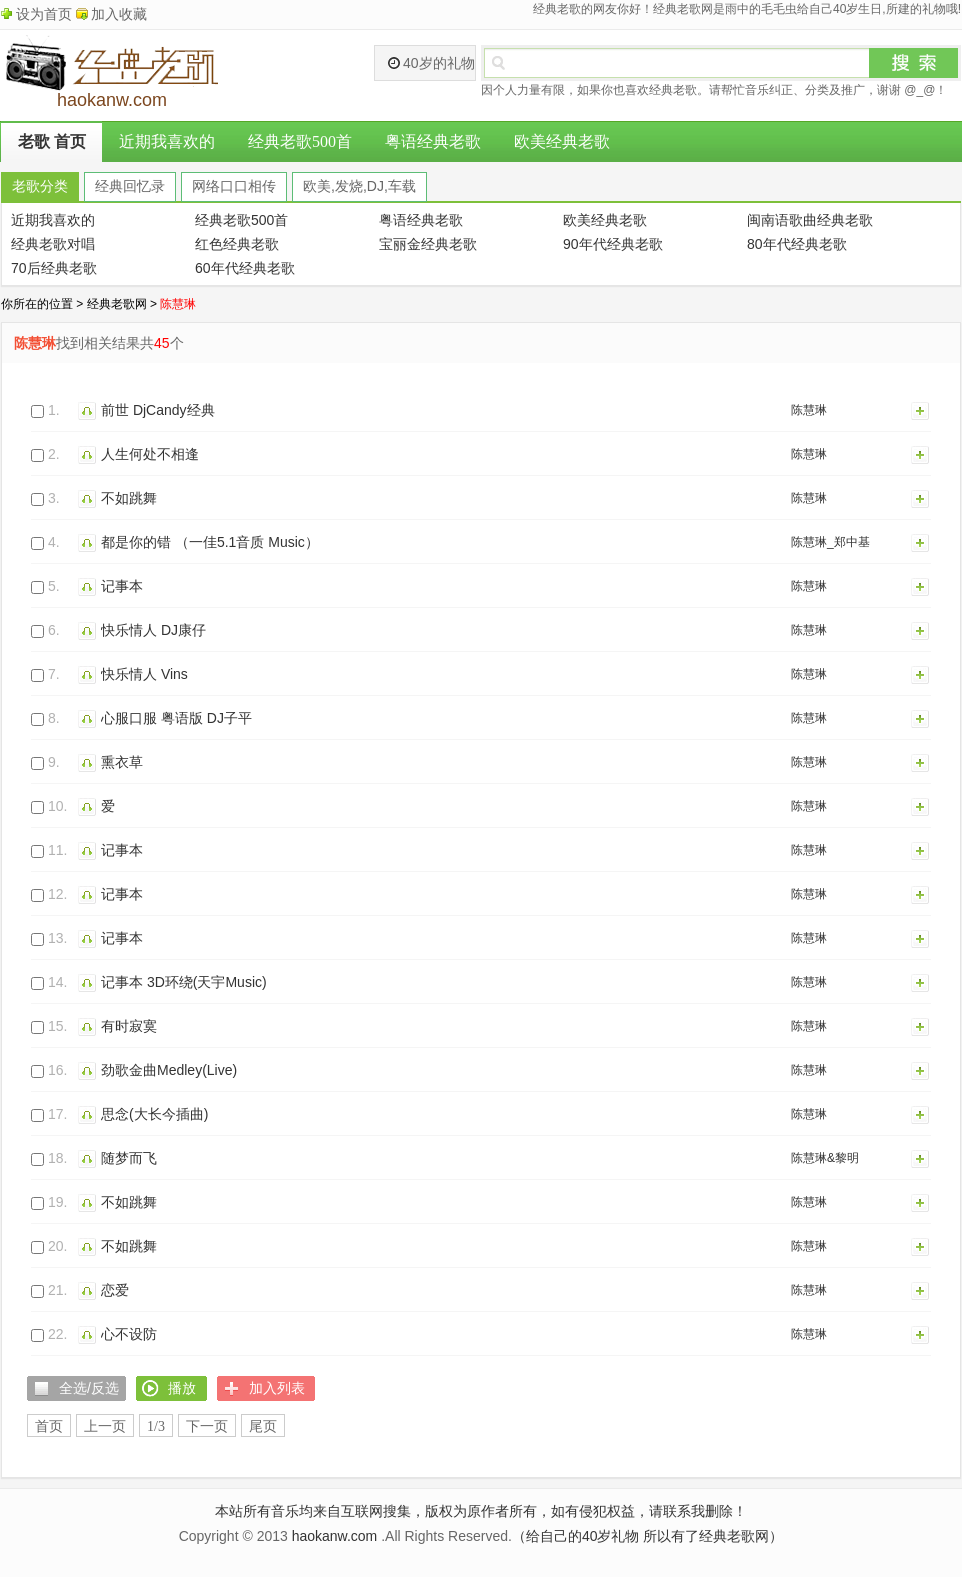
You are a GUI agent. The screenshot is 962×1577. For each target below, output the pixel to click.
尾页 (263, 1426)
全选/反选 (89, 1388)
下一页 (207, 1426)
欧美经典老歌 (562, 141)
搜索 (914, 63)
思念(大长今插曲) (154, 1114)
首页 (49, 1426)
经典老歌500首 (300, 141)
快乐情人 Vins (144, 674)
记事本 (122, 586)
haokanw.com (335, 1536)
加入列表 (921, 410)
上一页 (105, 1426)
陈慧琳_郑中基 (830, 542)
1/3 (156, 1426)
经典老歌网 (117, 304)
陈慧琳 (809, 410)
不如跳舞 (129, 498)
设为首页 (44, 14)
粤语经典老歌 (433, 141)
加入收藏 (119, 14)
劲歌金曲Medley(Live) (169, 1070)
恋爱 (115, 1290)
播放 (89, 410)
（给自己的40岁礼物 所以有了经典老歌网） (647, 1536)
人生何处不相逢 (150, 454)
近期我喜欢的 (167, 141)
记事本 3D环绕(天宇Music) (184, 982)
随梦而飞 (129, 1158)
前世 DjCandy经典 (158, 410)
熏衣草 (122, 762)
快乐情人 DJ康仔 (153, 630)
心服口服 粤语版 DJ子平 (176, 718)
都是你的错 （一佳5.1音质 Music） (210, 542)
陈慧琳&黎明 (825, 1158)
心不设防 (129, 1334)
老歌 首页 (52, 141)
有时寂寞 (129, 1026)
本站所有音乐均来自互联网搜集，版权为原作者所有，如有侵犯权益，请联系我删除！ (481, 1511)
